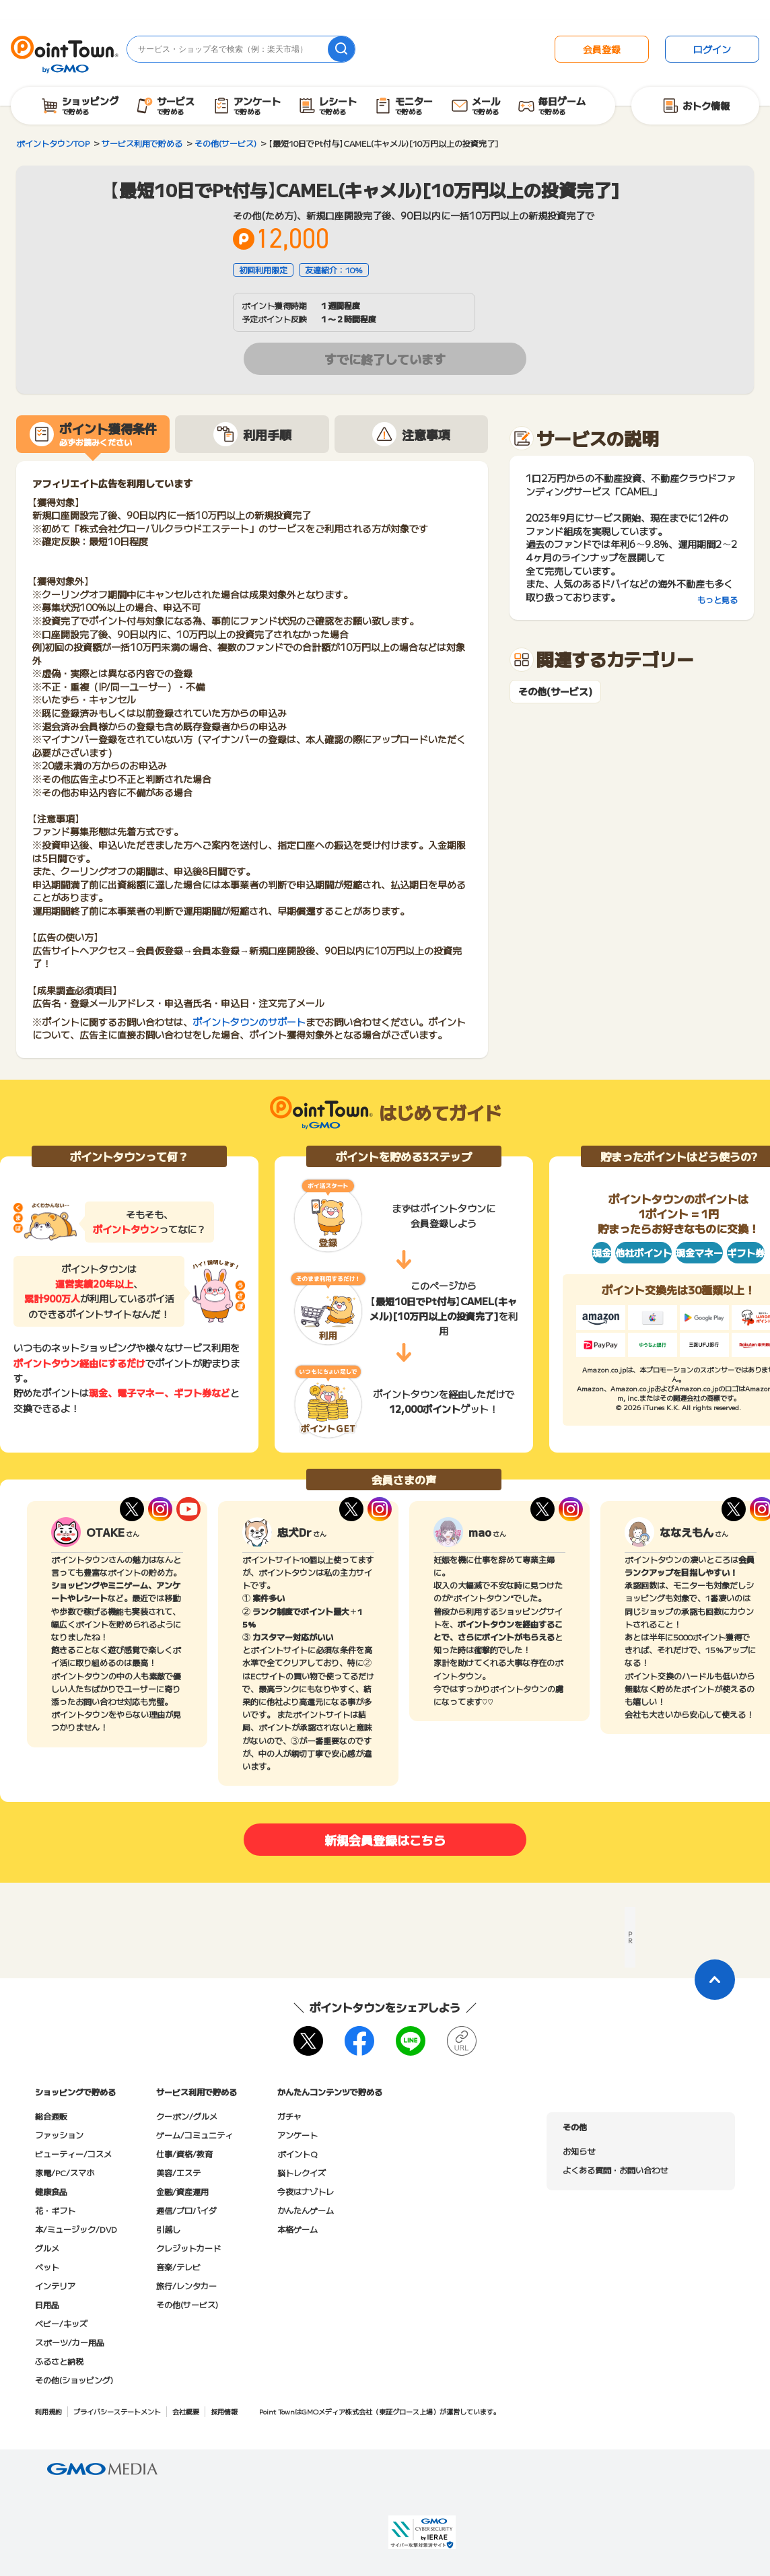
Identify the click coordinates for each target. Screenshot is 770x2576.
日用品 (47, 2304)
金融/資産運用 (182, 2191)
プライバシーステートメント (117, 2411)
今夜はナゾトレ (305, 2191)
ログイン (712, 49)
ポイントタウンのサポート (249, 1022)
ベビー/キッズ (61, 2323)
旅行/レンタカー (186, 2285)
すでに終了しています (385, 359)
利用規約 (48, 2411)
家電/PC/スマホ (64, 2172)
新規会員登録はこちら (385, 1839)
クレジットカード (188, 2248)
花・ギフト (55, 2210)
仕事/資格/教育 (184, 2153)
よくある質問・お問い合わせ (615, 2169)
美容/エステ (178, 2172)
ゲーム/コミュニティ (194, 2134)
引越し (168, 2229)
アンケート (297, 2134)
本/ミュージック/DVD (76, 2229)
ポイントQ (297, 2153)
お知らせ (579, 2151)
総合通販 (51, 2116)
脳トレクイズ (301, 2172)
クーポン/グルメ (186, 2116)
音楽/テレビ (178, 2266)
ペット (47, 2266)
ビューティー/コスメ (73, 2153)
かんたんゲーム (305, 2210)
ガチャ (289, 2116)
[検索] (341, 49)
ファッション (59, 2134)
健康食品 (51, 2191)
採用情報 (224, 2411)
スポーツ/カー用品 (69, 2342)
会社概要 (185, 2411)
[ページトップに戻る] (715, 1979)
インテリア (55, 2285)
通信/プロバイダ (186, 2210)
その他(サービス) (555, 691)
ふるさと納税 (59, 2361)
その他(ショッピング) (74, 2380)
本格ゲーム (297, 2229)
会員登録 (602, 49)
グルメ (47, 2248)
